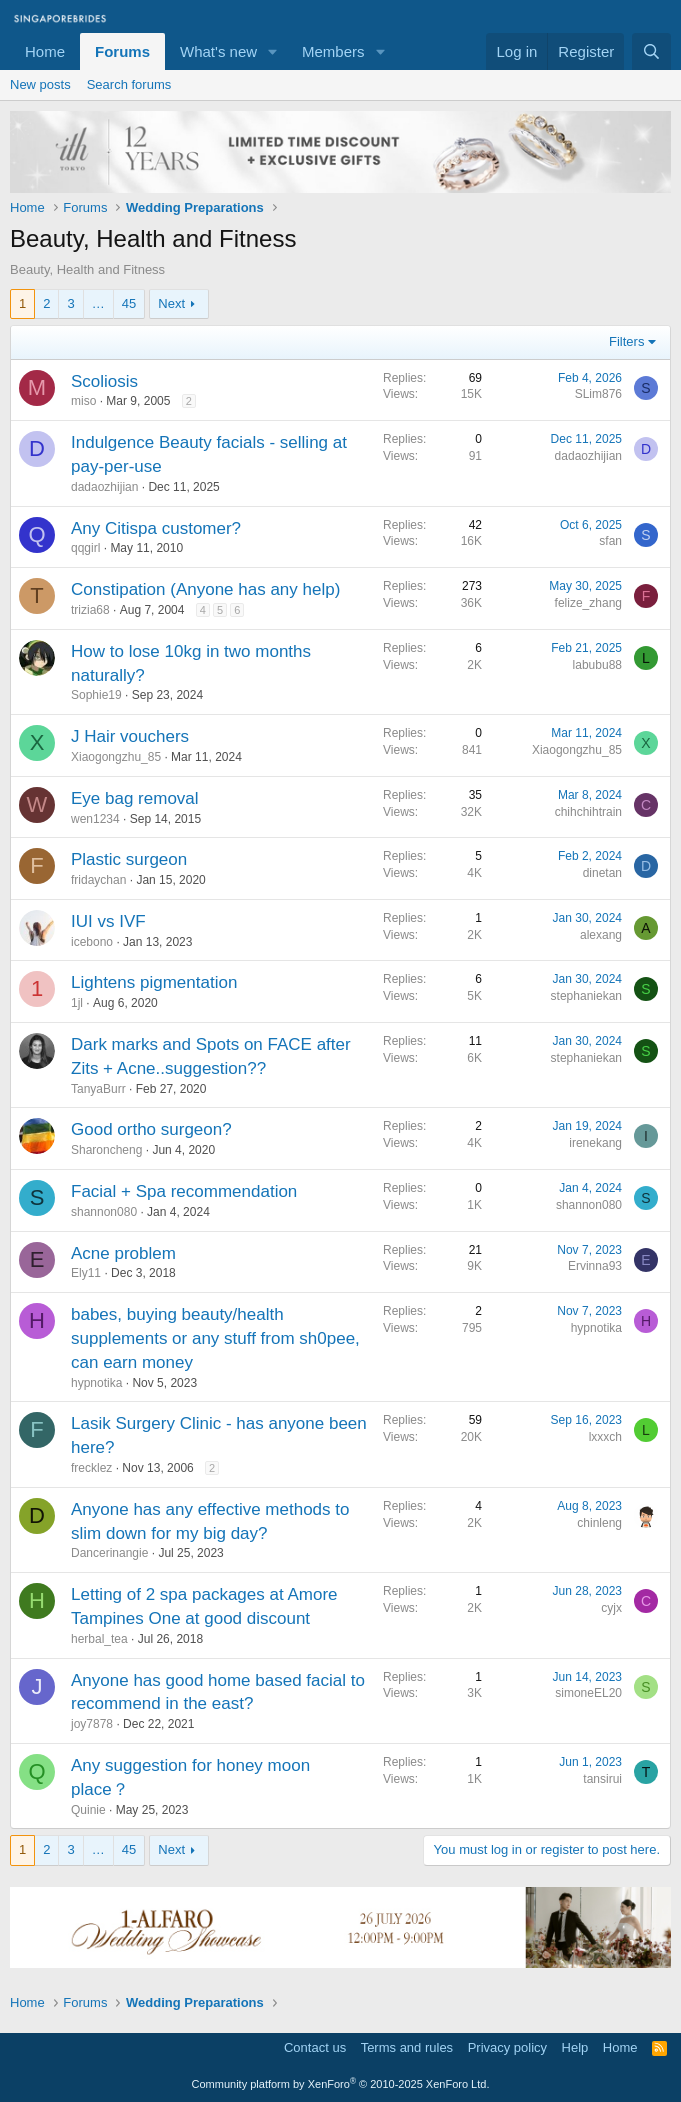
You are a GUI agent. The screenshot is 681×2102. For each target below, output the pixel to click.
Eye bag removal (135, 798)
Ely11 (86, 1273)
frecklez (91, 1468)
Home (45, 51)
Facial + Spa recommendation (184, 1191)
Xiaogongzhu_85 (116, 757)
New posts (40, 84)
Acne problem (123, 1253)
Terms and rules (407, 2047)
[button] (273, 51)
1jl (77, 1003)
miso (83, 401)
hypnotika (96, 1383)
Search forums (129, 84)
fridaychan (98, 880)
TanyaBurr (98, 1089)
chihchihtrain (588, 812)
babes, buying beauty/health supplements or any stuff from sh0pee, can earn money (215, 1338)
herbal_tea (99, 1639)
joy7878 (92, 1724)
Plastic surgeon (129, 859)
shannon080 (104, 1212)
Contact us (315, 2047)
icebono (92, 942)
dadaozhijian (104, 487)
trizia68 (90, 610)
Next (171, 303)
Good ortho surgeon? (151, 1129)
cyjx (611, 1608)
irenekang (595, 1143)
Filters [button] (626, 341)
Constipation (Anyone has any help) (205, 589)
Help (575, 2047)
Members (333, 51)
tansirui (602, 1779)
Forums (122, 51)
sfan (610, 541)
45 (129, 303)
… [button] (98, 303)
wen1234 (95, 819)
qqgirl (85, 548)
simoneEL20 (588, 1693)
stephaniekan (586, 996)
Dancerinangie (109, 1553)
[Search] (651, 51)
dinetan (602, 873)
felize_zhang (588, 603)
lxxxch (605, 1437)
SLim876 (598, 394)
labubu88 (597, 665)
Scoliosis (104, 381)
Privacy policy (507, 2047)
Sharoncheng (106, 1150)
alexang (601, 935)
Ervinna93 (595, 1266)
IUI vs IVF (108, 921)
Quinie (88, 1810)
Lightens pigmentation (154, 982)
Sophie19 (96, 695)
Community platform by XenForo (341, 2084)
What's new (218, 51)
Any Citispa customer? (156, 528)
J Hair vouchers (130, 736)
